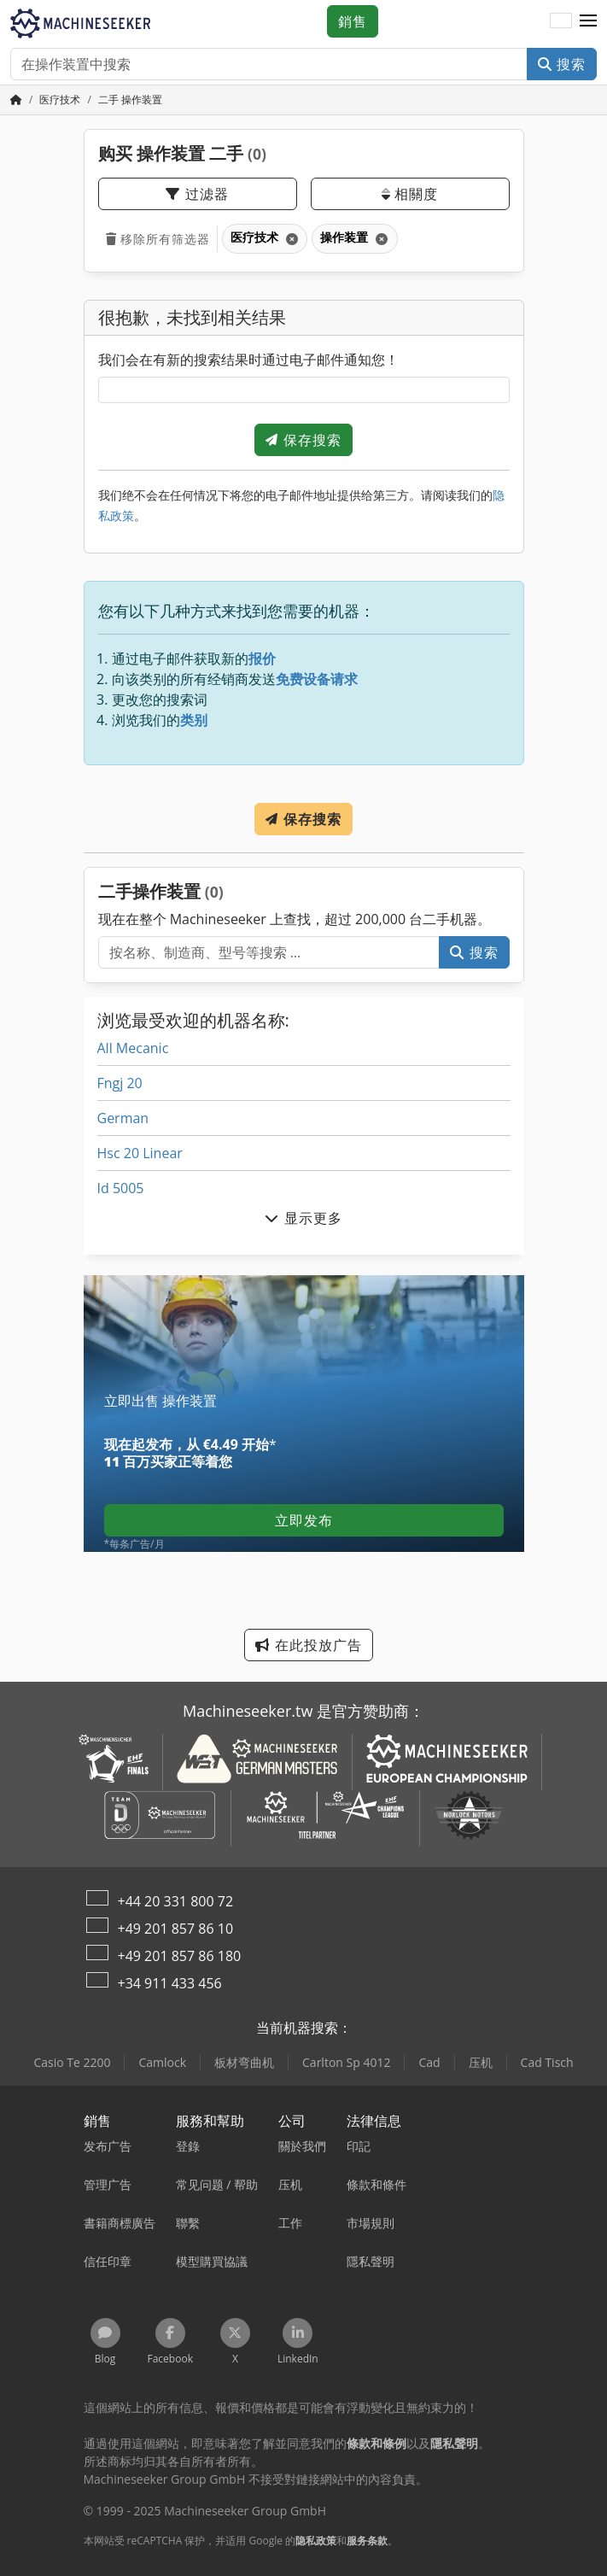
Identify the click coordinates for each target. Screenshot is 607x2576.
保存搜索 (303, 439)
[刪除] (291, 239)
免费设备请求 (317, 679)
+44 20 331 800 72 (176, 1901)
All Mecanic (133, 1048)
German (123, 1118)
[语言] (561, 21)
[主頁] (16, 99)
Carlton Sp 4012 (346, 2062)
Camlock (162, 2062)
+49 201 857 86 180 (180, 1956)
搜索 (562, 64)
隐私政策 (315, 2540)
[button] (588, 21)
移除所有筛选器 (158, 239)
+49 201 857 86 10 (176, 1928)
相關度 (410, 193)
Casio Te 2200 (71, 2062)
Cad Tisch (547, 2062)
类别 (193, 720)
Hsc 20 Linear (140, 1153)
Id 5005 (120, 1188)
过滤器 (197, 193)
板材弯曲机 (244, 2062)
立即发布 (304, 1520)
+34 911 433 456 (170, 1983)
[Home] (59, 99)
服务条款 (367, 2540)
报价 (262, 658)
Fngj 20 (120, 1083)
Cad (429, 2062)
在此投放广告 (308, 1645)
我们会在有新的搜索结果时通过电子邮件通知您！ (248, 359)
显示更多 (303, 1218)
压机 (481, 2062)
